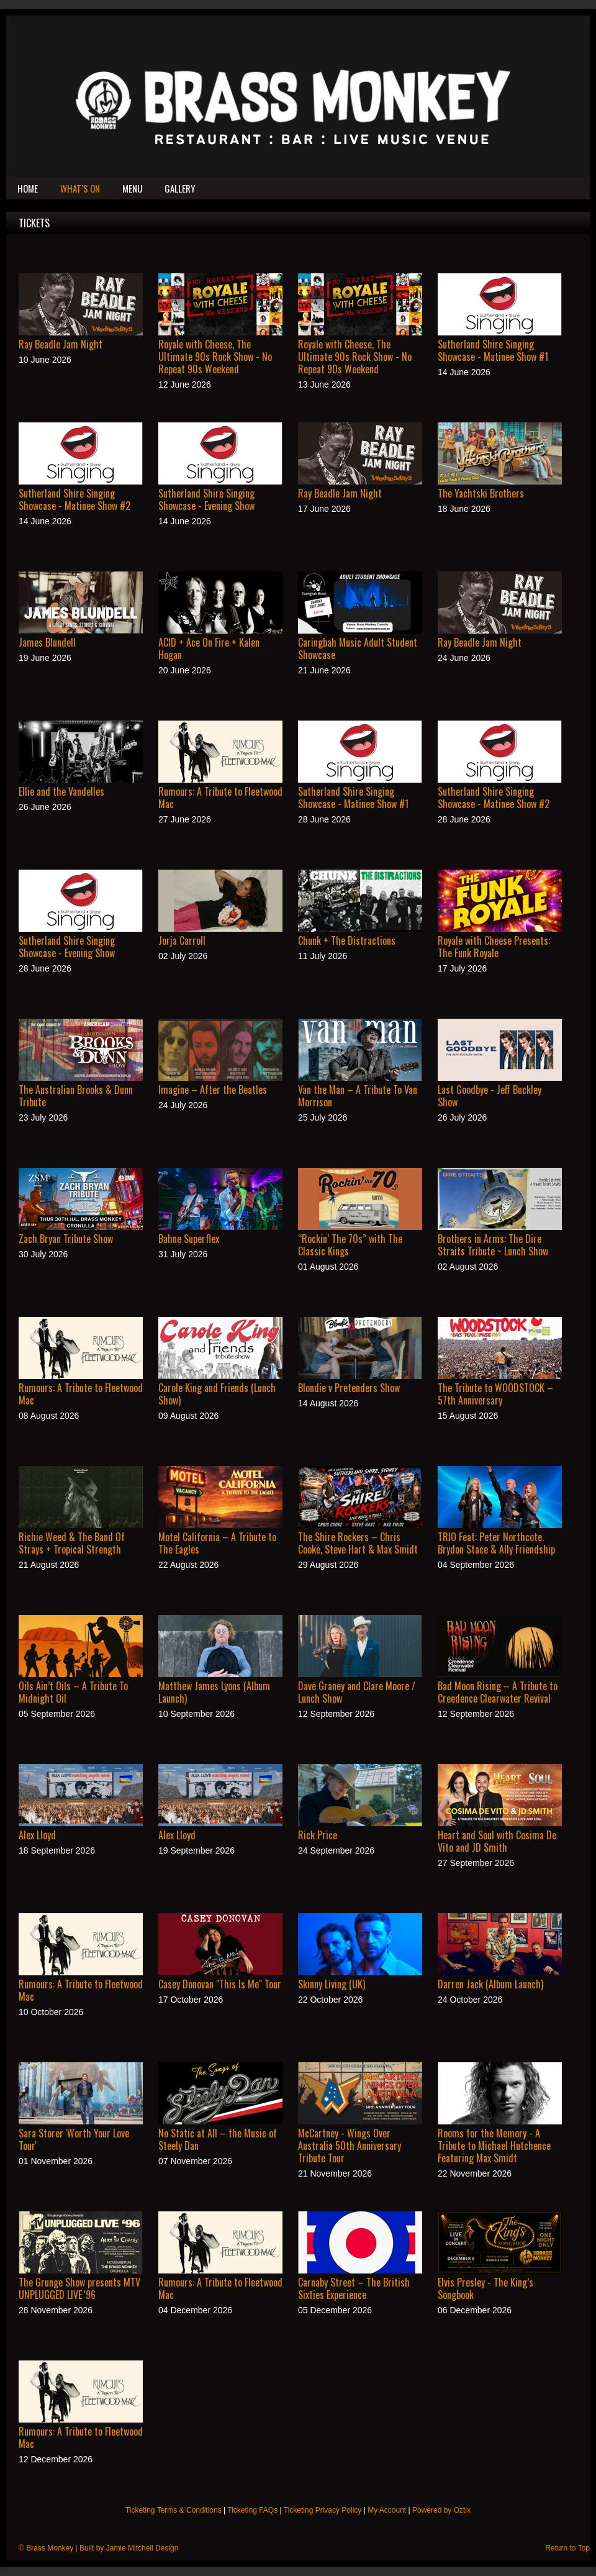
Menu (132, 188)
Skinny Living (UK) (331, 1984)
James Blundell (47, 642)
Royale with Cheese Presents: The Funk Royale (494, 946)
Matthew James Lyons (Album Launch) (214, 1692)
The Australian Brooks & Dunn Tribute (76, 1095)
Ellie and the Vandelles (61, 791)
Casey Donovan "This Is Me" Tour (219, 1984)
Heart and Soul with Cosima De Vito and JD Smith (497, 1841)
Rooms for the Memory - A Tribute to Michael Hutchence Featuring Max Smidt (494, 2145)
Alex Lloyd (37, 1834)
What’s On (80, 188)
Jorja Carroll (181, 940)
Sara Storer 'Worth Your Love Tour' (74, 2139)
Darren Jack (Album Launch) (490, 1984)
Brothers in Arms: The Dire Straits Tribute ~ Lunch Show (493, 1244)
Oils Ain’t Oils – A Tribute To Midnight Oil (73, 1692)
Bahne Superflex (188, 1238)
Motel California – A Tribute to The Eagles (217, 1543)
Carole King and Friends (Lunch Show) (217, 1394)
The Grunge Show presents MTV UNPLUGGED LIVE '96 (79, 2288)
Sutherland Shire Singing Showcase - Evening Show (206, 499)
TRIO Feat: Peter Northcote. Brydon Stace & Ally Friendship (496, 1543)
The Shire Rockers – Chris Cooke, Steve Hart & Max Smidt (358, 1543)
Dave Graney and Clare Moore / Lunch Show (356, 1692)
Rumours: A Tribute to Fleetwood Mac (220, 797)
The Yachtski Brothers (481, 493)
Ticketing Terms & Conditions (173, 2510)
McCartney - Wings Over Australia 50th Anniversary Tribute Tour (349, 2145)
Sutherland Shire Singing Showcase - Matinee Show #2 (74, 499)
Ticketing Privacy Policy (323, 2510)
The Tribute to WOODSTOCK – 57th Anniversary (495, 1394)
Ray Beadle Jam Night (60, 344)
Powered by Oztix (441, 2510)
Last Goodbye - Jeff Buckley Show (489, 1095)
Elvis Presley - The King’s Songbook (485, 2288)
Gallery (180, 188)
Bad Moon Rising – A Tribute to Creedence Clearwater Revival (498, 1692)
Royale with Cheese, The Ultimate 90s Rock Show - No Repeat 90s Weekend (215, 356)
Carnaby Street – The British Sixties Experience (354, 2288)
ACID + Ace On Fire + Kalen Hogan (209, 648)
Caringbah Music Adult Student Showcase (357, 648)
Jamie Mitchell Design (142, 2548)
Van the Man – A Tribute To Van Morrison (357, 1095)
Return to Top (567, 2548)
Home (27, 188)
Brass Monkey (49, 2548)
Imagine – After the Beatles (212, 1089)
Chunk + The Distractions (346, 940)
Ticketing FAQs (252, 2510)
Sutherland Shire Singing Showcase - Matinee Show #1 (493, 350)
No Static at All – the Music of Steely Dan (217, 2139)
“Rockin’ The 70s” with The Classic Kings (350, 1244)
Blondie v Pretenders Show (349, 1387)
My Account (387, 2510)
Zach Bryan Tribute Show (66, 1238)
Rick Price (317, 1834)
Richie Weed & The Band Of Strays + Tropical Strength (72, 1543)
